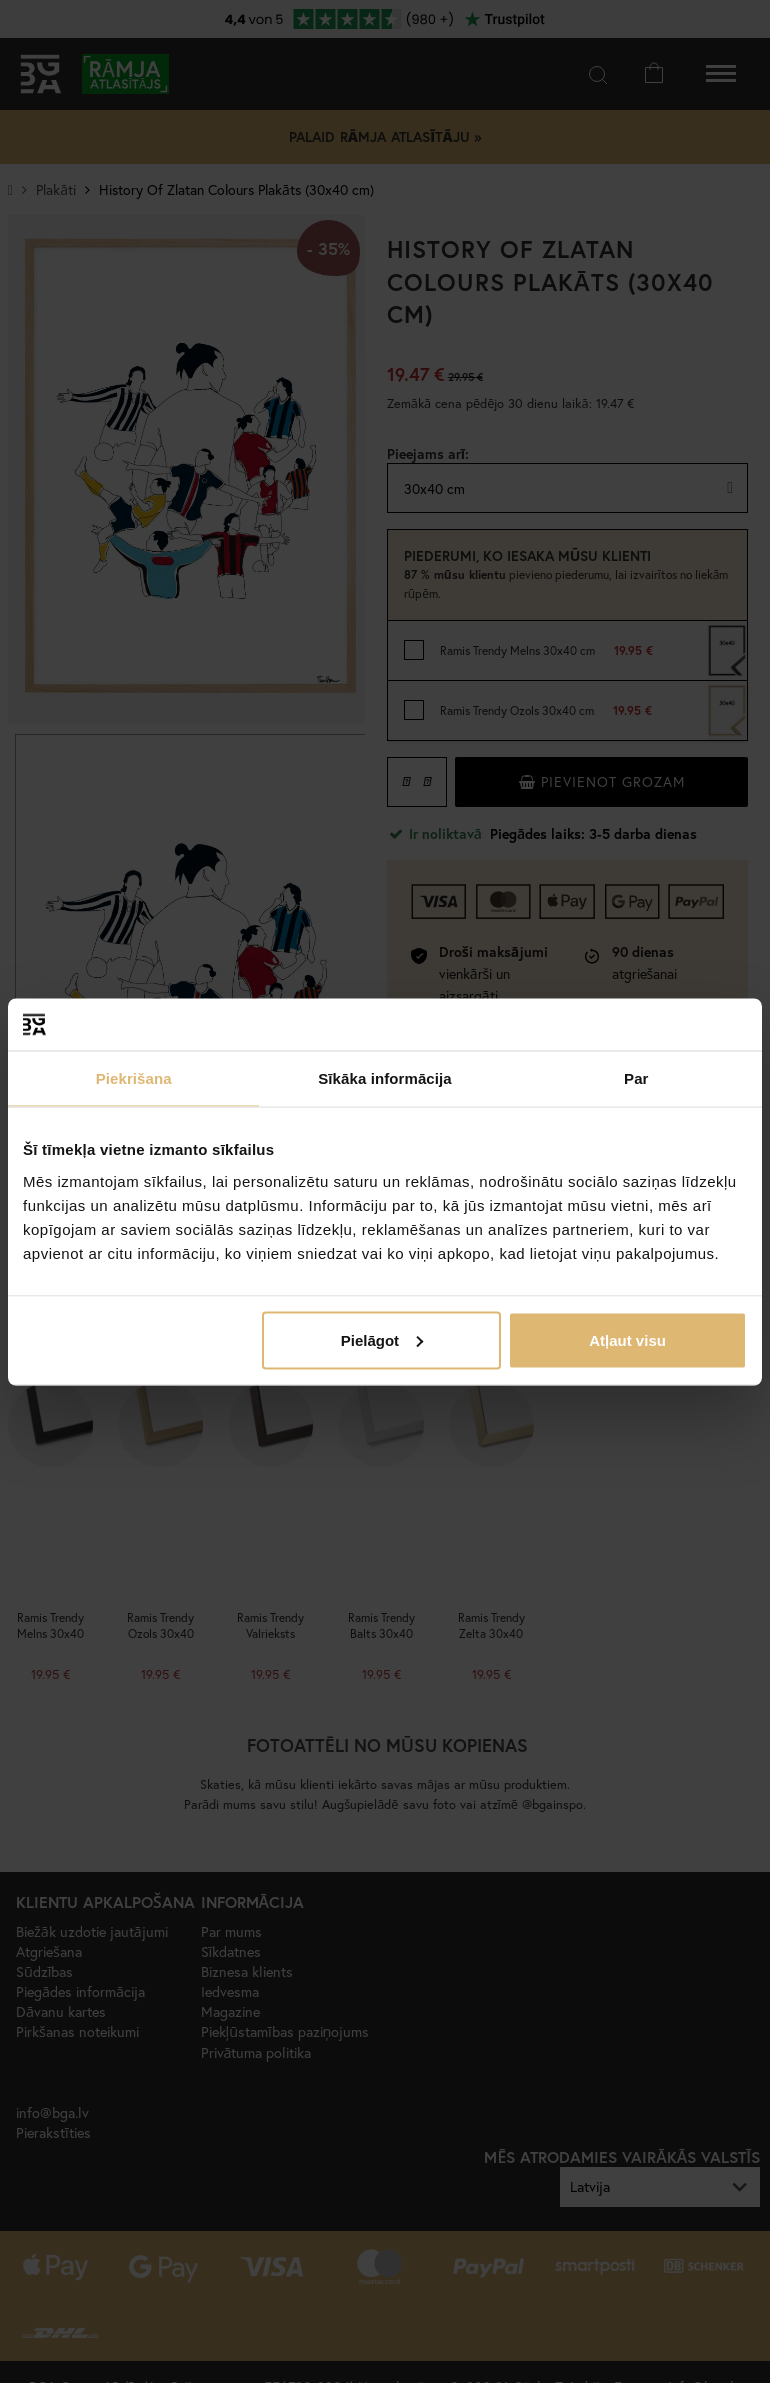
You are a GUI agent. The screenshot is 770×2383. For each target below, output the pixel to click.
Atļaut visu (627, 1339)
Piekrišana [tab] (134, 1078)
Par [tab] (636, 1078)
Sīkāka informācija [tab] (385, 1078)
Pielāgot (382, 1339)
